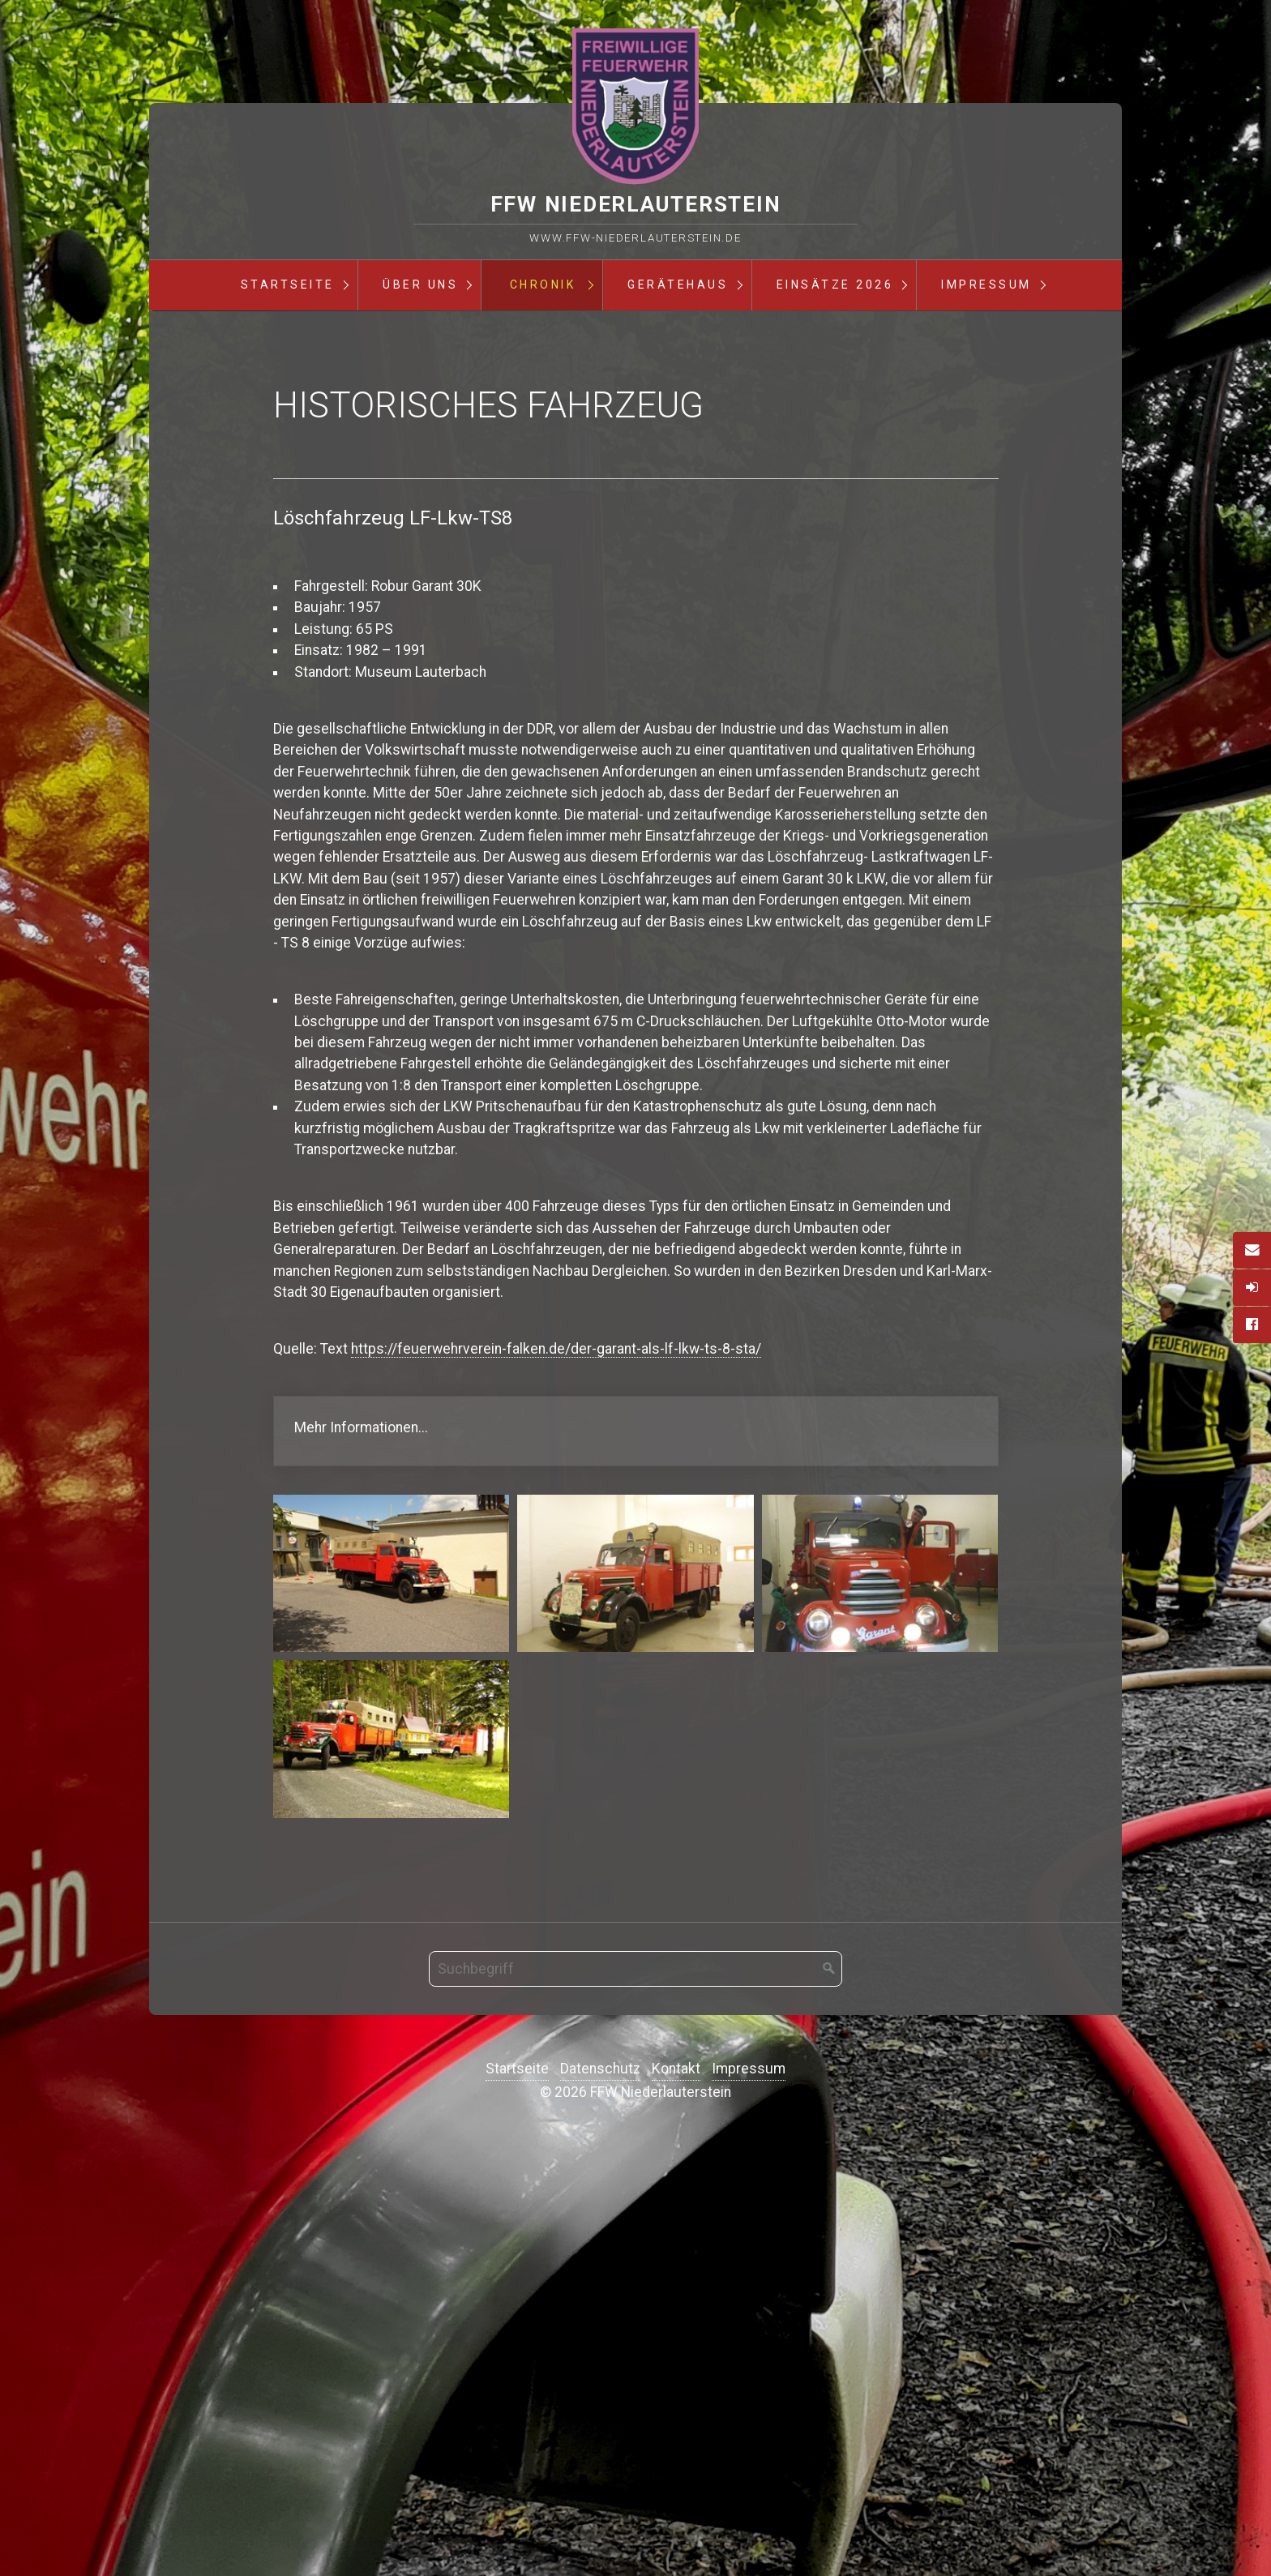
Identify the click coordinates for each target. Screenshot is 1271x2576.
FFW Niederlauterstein (635, 204)
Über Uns (420, 284)
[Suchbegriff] (635, 2400)
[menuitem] (286, 285)
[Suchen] (829, 2400)
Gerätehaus (677, 284)
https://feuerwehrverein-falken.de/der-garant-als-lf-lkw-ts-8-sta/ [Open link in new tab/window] (636, 1861)
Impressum (986, 284)
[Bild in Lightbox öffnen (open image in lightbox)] (391, 2003)
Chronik (543, 284)
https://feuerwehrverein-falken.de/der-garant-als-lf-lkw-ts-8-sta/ (556, 1780)
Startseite (288, 284)
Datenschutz (600, 2500)
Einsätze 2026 (835, 284)
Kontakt (676, 2500)
